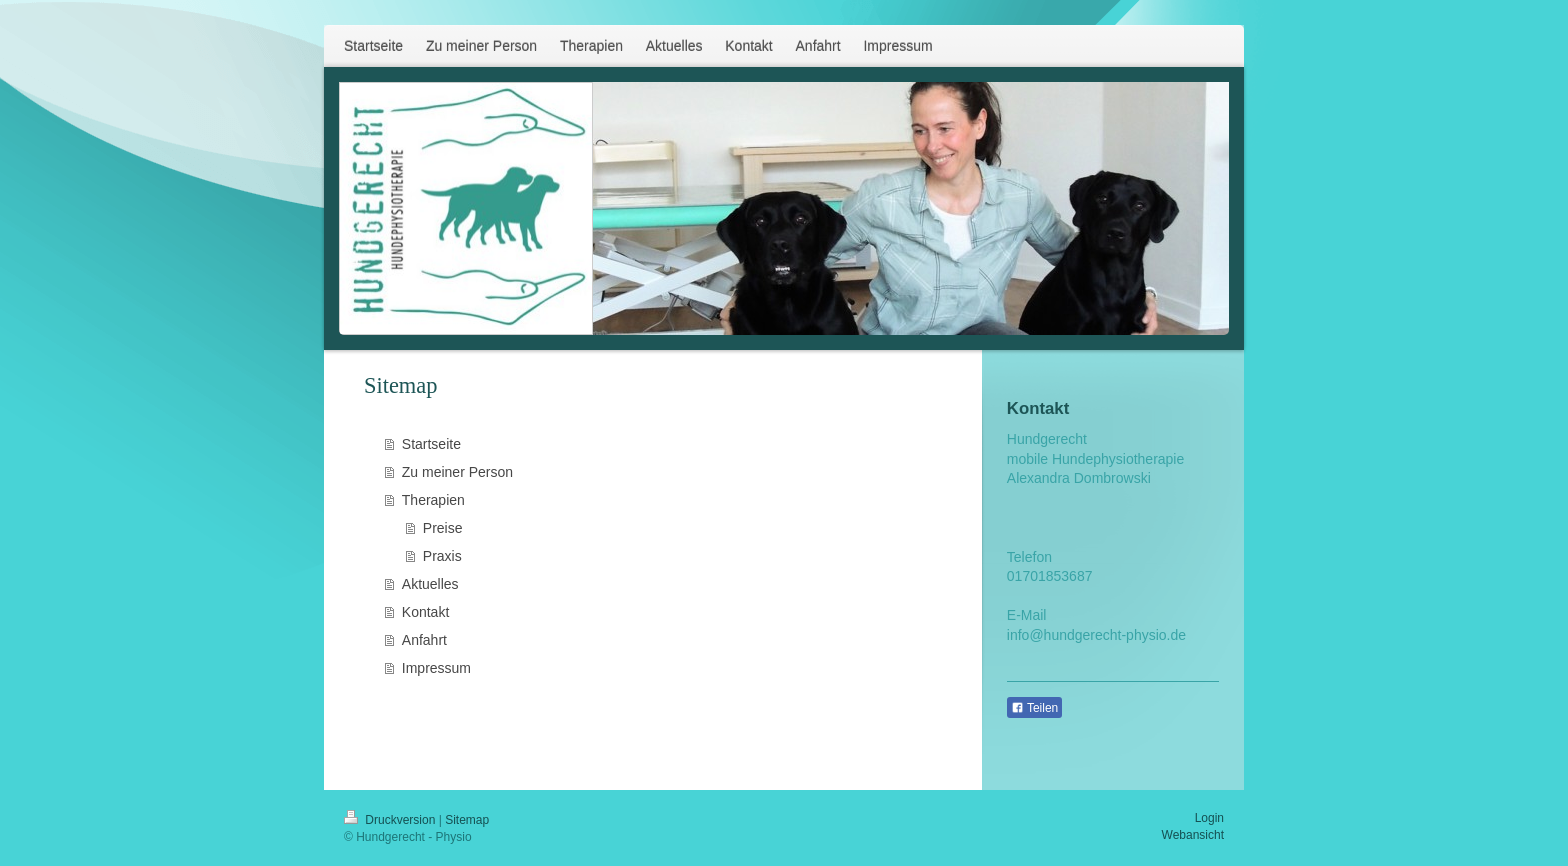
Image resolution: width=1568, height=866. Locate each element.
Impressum (436, 668)
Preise (443, 528)
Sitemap (467, 820)
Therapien (433, 500)
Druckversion (391, 820)
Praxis (442, 556)
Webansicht (1193, 835)
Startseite (431, 444)
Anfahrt (424, 640)
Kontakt (425, 612)
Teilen (1034, 708)
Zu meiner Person (457, 472)
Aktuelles (430, 584)
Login (1209, 818)
